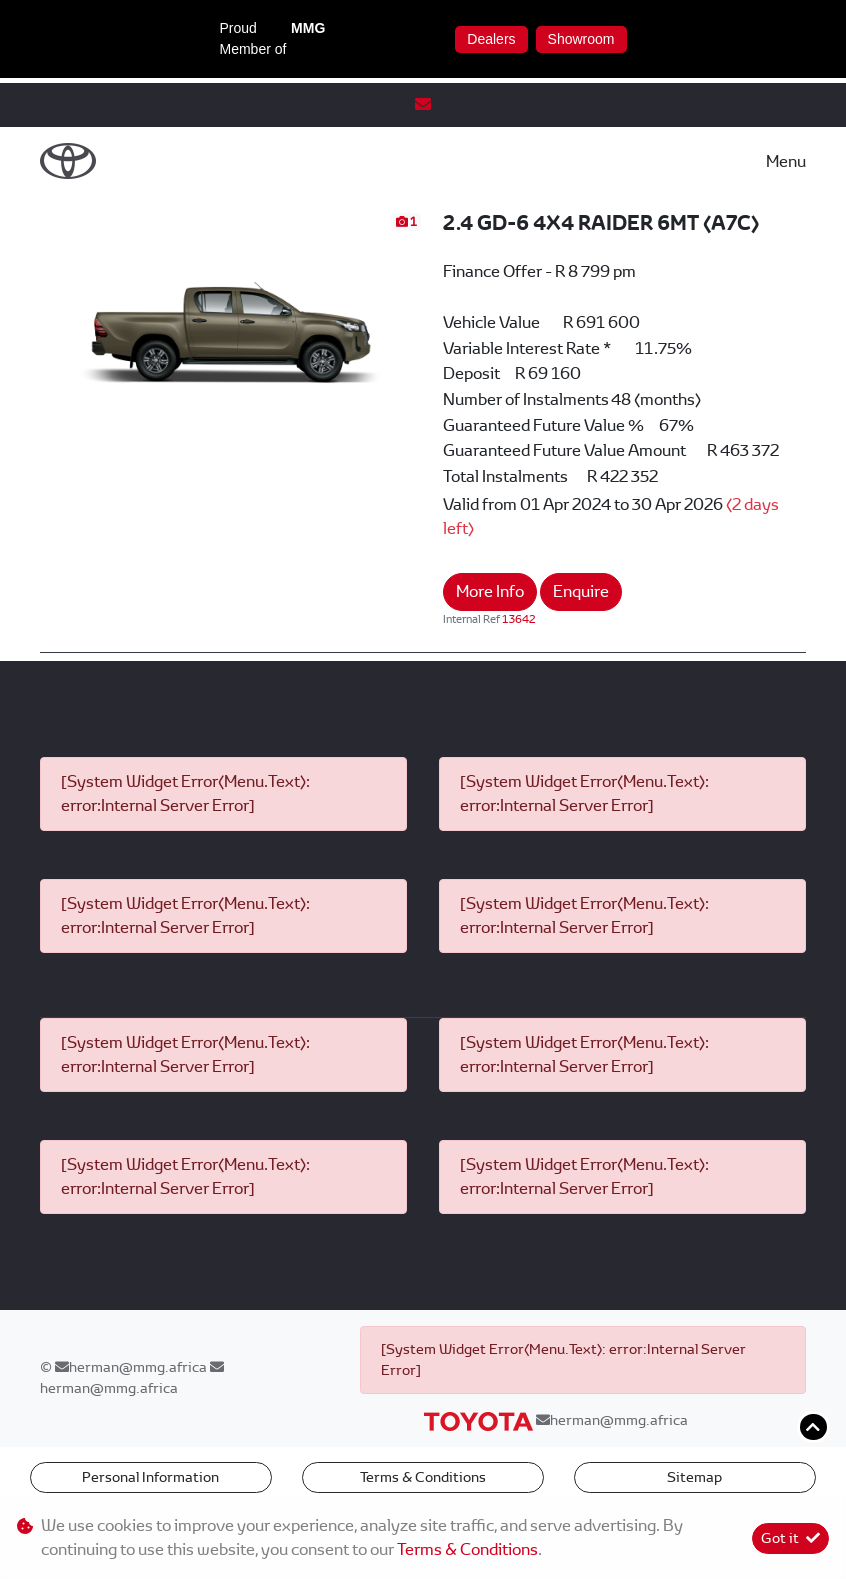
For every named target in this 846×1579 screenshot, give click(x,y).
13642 (519, 619)
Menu (786, 161)
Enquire (581, 591)
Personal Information (150, 1477)
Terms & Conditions (423, 1477)
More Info (490, 591)
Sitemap (694, 1477)
